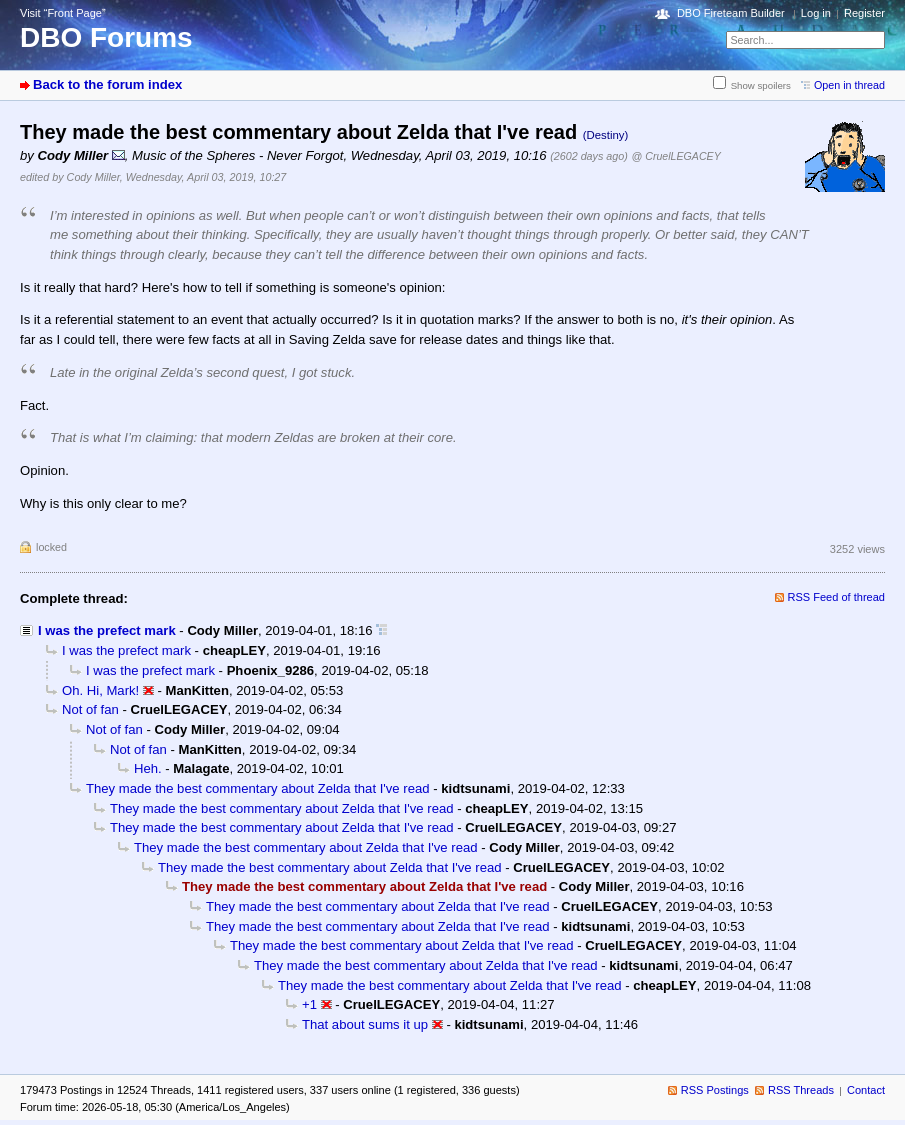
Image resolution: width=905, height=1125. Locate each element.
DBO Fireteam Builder (731, 13)
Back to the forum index (107, 84)
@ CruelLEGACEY (676, 156)
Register (864, 13)
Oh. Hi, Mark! (100, 690)
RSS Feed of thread (837, 597)
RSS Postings (715, 1090)
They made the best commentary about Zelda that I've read (258, 788)
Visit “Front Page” (63, 13)
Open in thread (849, 85)
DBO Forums (106, 37)
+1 (309, 1004)
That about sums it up (365, 1024)
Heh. (148, 768)
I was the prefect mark (107, 630)
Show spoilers (761, 85)
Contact (866, 1090)
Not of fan (90, 709)
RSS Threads (801, 1090)
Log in (816, 13)
